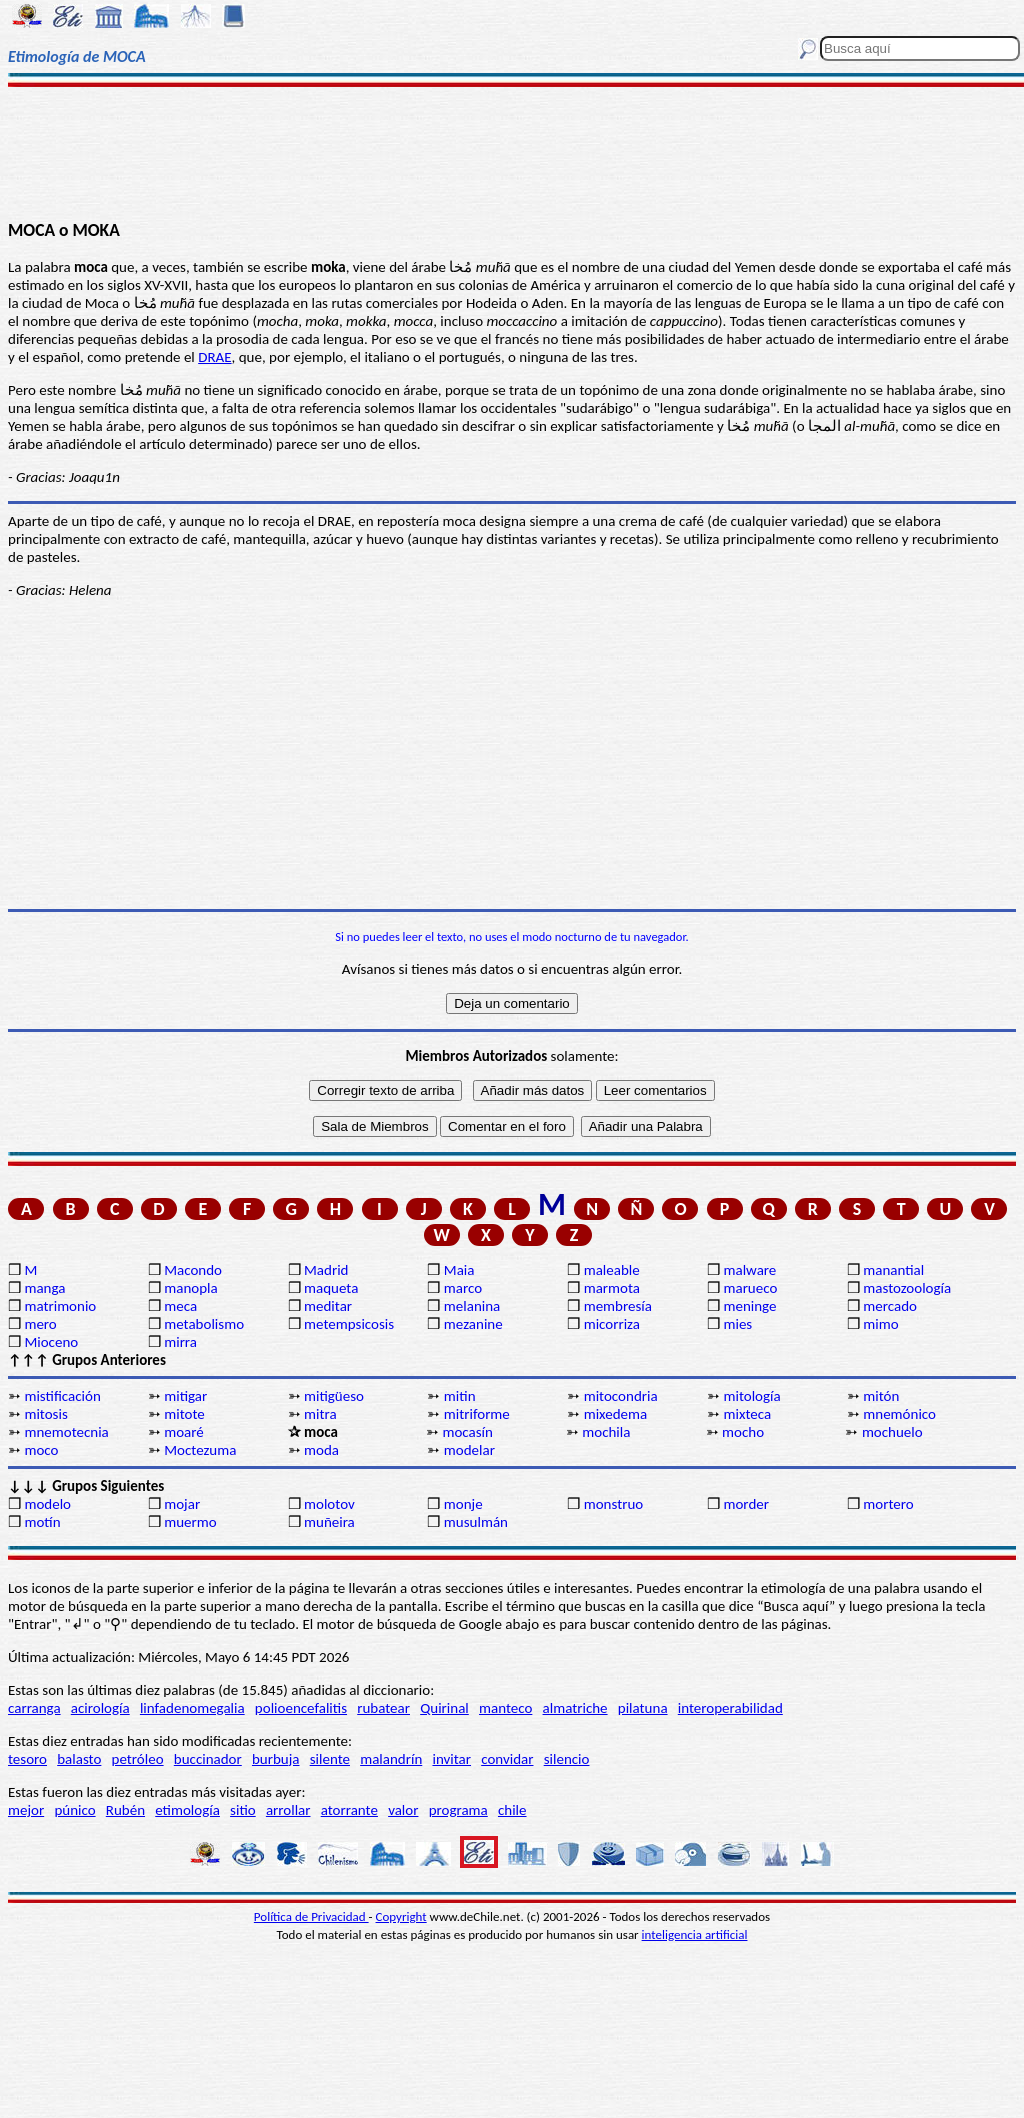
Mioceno (51, 1342)
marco (463, 1288)
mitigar (185, 1396)
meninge (749, 1306)
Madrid (326, 1270)
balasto (79, 1759)
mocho (743, 1432)
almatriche (575, 1708)
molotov (329, 1504)
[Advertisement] (512, 152)
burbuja (276, 1759)
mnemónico (899, 1414)
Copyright (401, 1916)
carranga (34, 1708)
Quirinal (444, 1708)
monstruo (614, 1504)
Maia (459, 1270)
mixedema (616, 1414)
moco (41, 1450)
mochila (606, 1432)
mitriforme (477, 1414)
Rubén (125, 1810)
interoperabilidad (730, 1708)
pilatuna (643, 1708)
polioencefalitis (301, 1708)
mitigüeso (334, 1396)
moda (321, 1450)
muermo (190, 1522)
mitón (881, 1396)
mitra (320, 1414)
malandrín (391, 1759)
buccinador (208, 1759)
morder (746, 1504)
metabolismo (204, 1324)
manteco (505, 1708)
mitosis (45, 1414)
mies (737, 1324)
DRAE (214, 357)
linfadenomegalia (192, 1708)
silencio (567, 1759)
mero (40, 1324)
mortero (888, 1504)
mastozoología (907, 1288)
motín (42, 1522)
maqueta (331, 1288)
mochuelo (892, 1432)
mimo (880, 1324)
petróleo (138, 1759)
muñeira (329, 1522)
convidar (507, 1759)
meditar (328, 1306)
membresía (618, 1306)
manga (44, 1288)
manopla (190, 1288)
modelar (469, 1450)
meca (180, 1306)
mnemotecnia (66, 1432)
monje (463, 1504)
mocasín (467, 1432)
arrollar (288, 1810)
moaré (184, 1432)
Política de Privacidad (311, 1916)
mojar (182, 1504)
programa (458, 1810)
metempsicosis (349, 1324)
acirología (100, 1708)
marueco (750, 1288)
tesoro (27, 1759)
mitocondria (621, 1396)
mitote (184, 1414)
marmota (612, 1288)
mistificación (62, 1396)
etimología (187, 1810)
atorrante (349, 1810)
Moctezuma (200, 1450)
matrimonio (60, 1306)
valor (403, 1810)
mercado (890, 1306)
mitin (460, 1396)
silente (330, 1759)
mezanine (473, 1324)
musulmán (476, 1522)
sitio (243, 1810)
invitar (451, 1759)
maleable (612, 1270)
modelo (47, 1504)
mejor (26, 1810)
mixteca (747, 1414)
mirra (180, 1342)
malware (749, 1270)
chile (512, 1810)
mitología (751, 1396)
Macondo (193, 1270)
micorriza (612, 1324)
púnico (74, 1810)
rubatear (383, 1708)
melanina (472, 1306)
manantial (893, 1270)
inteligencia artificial (695, 1934)
